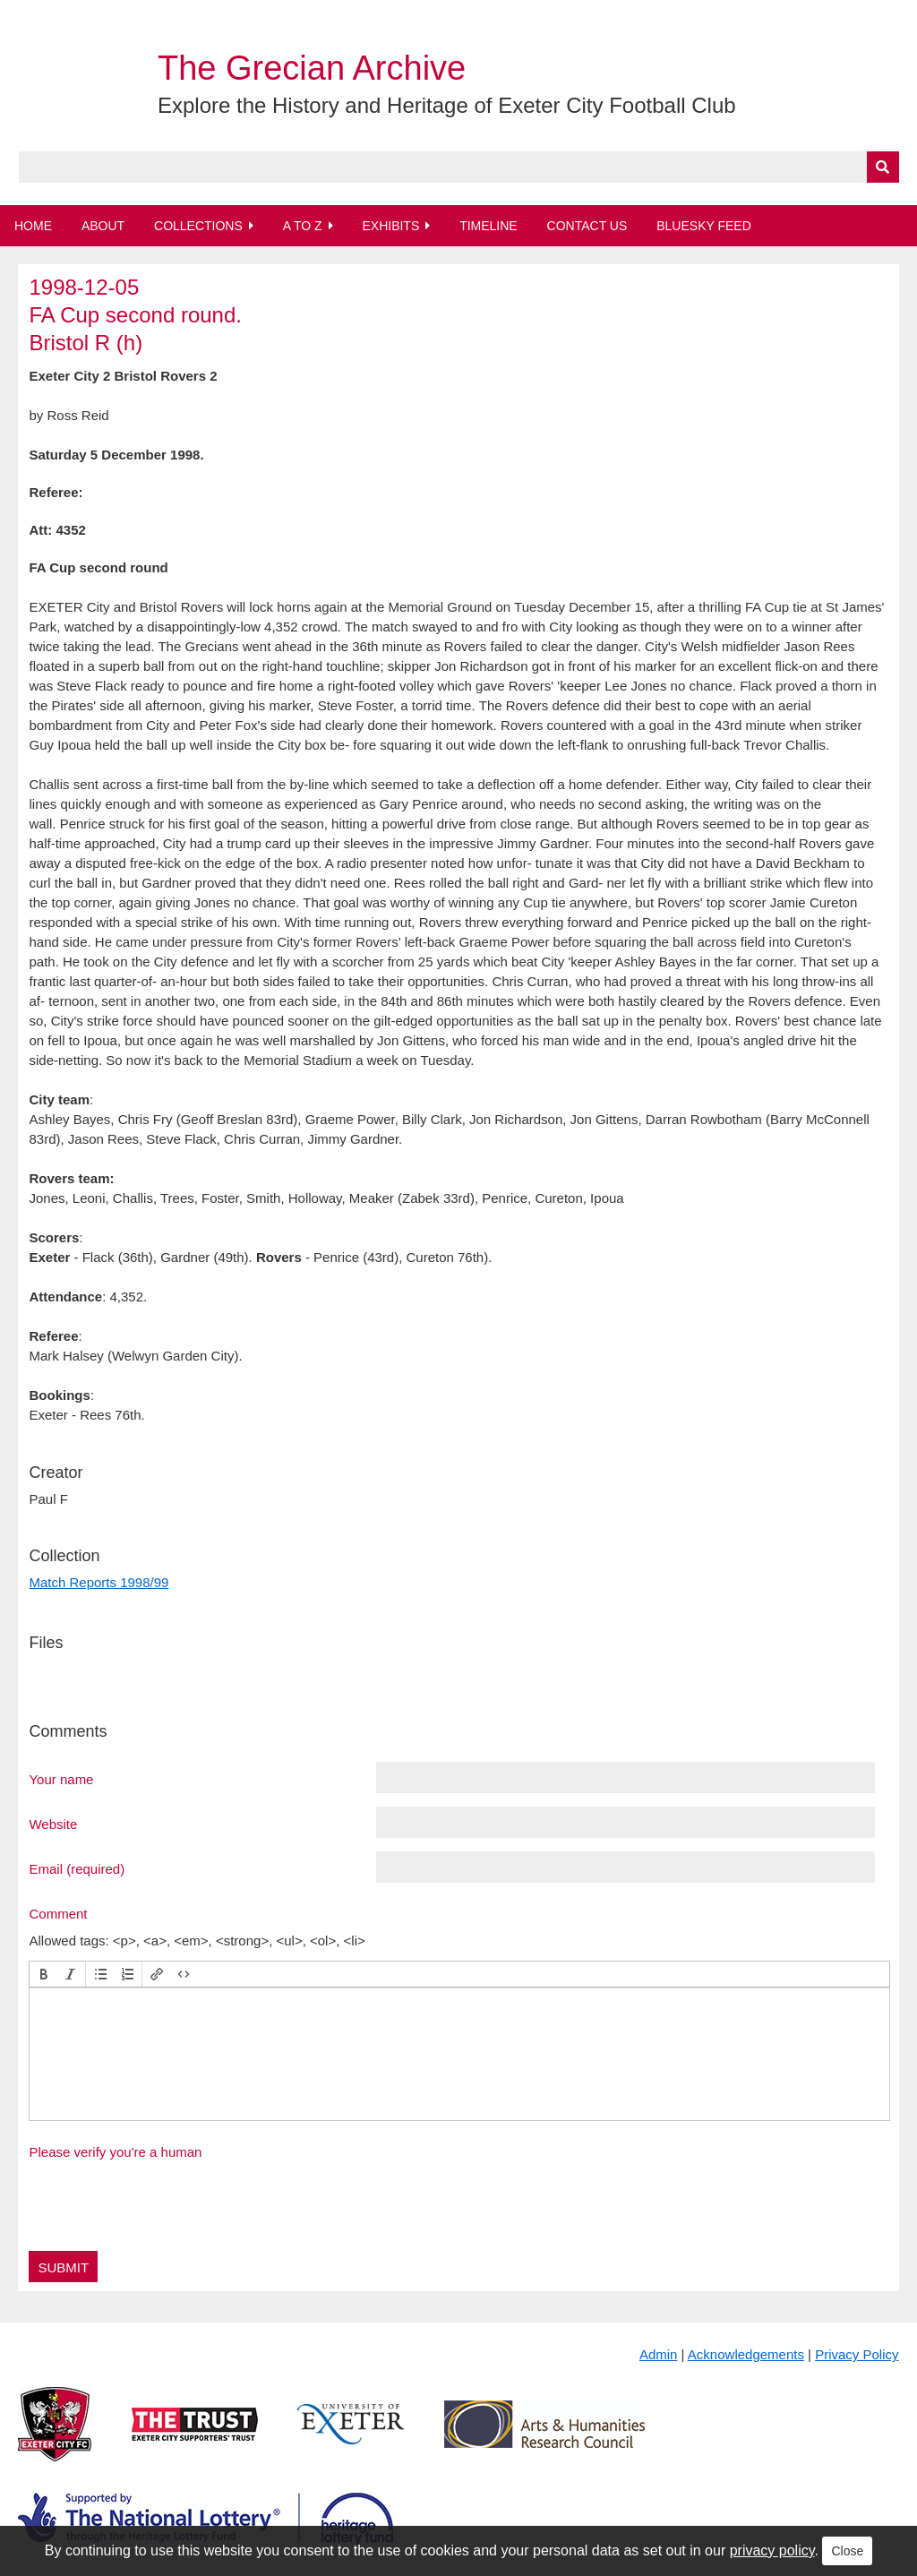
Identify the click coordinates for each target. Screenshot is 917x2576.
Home (33, 226)
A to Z (302, 226)
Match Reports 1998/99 (98, 1582)
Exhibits (390, 226)
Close (847, 2551)
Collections (198, 226)
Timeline (488, 226)
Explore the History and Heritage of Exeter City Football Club (447, 105)
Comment (58, 1913)
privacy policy (772, 2550)
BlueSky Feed (703, 226)
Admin (658, 2354)
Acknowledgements (746, 2354)
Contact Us (587, 226)
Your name (61, 1779)
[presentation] (44, 1974)
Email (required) (76, 1868)
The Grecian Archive (312, 68)
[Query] (459, 167)
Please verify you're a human (115, 2152)
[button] (43, 1974)
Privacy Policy (856, 2354)
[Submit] (883, 167)
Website (53, 1823)
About (102, 226)
